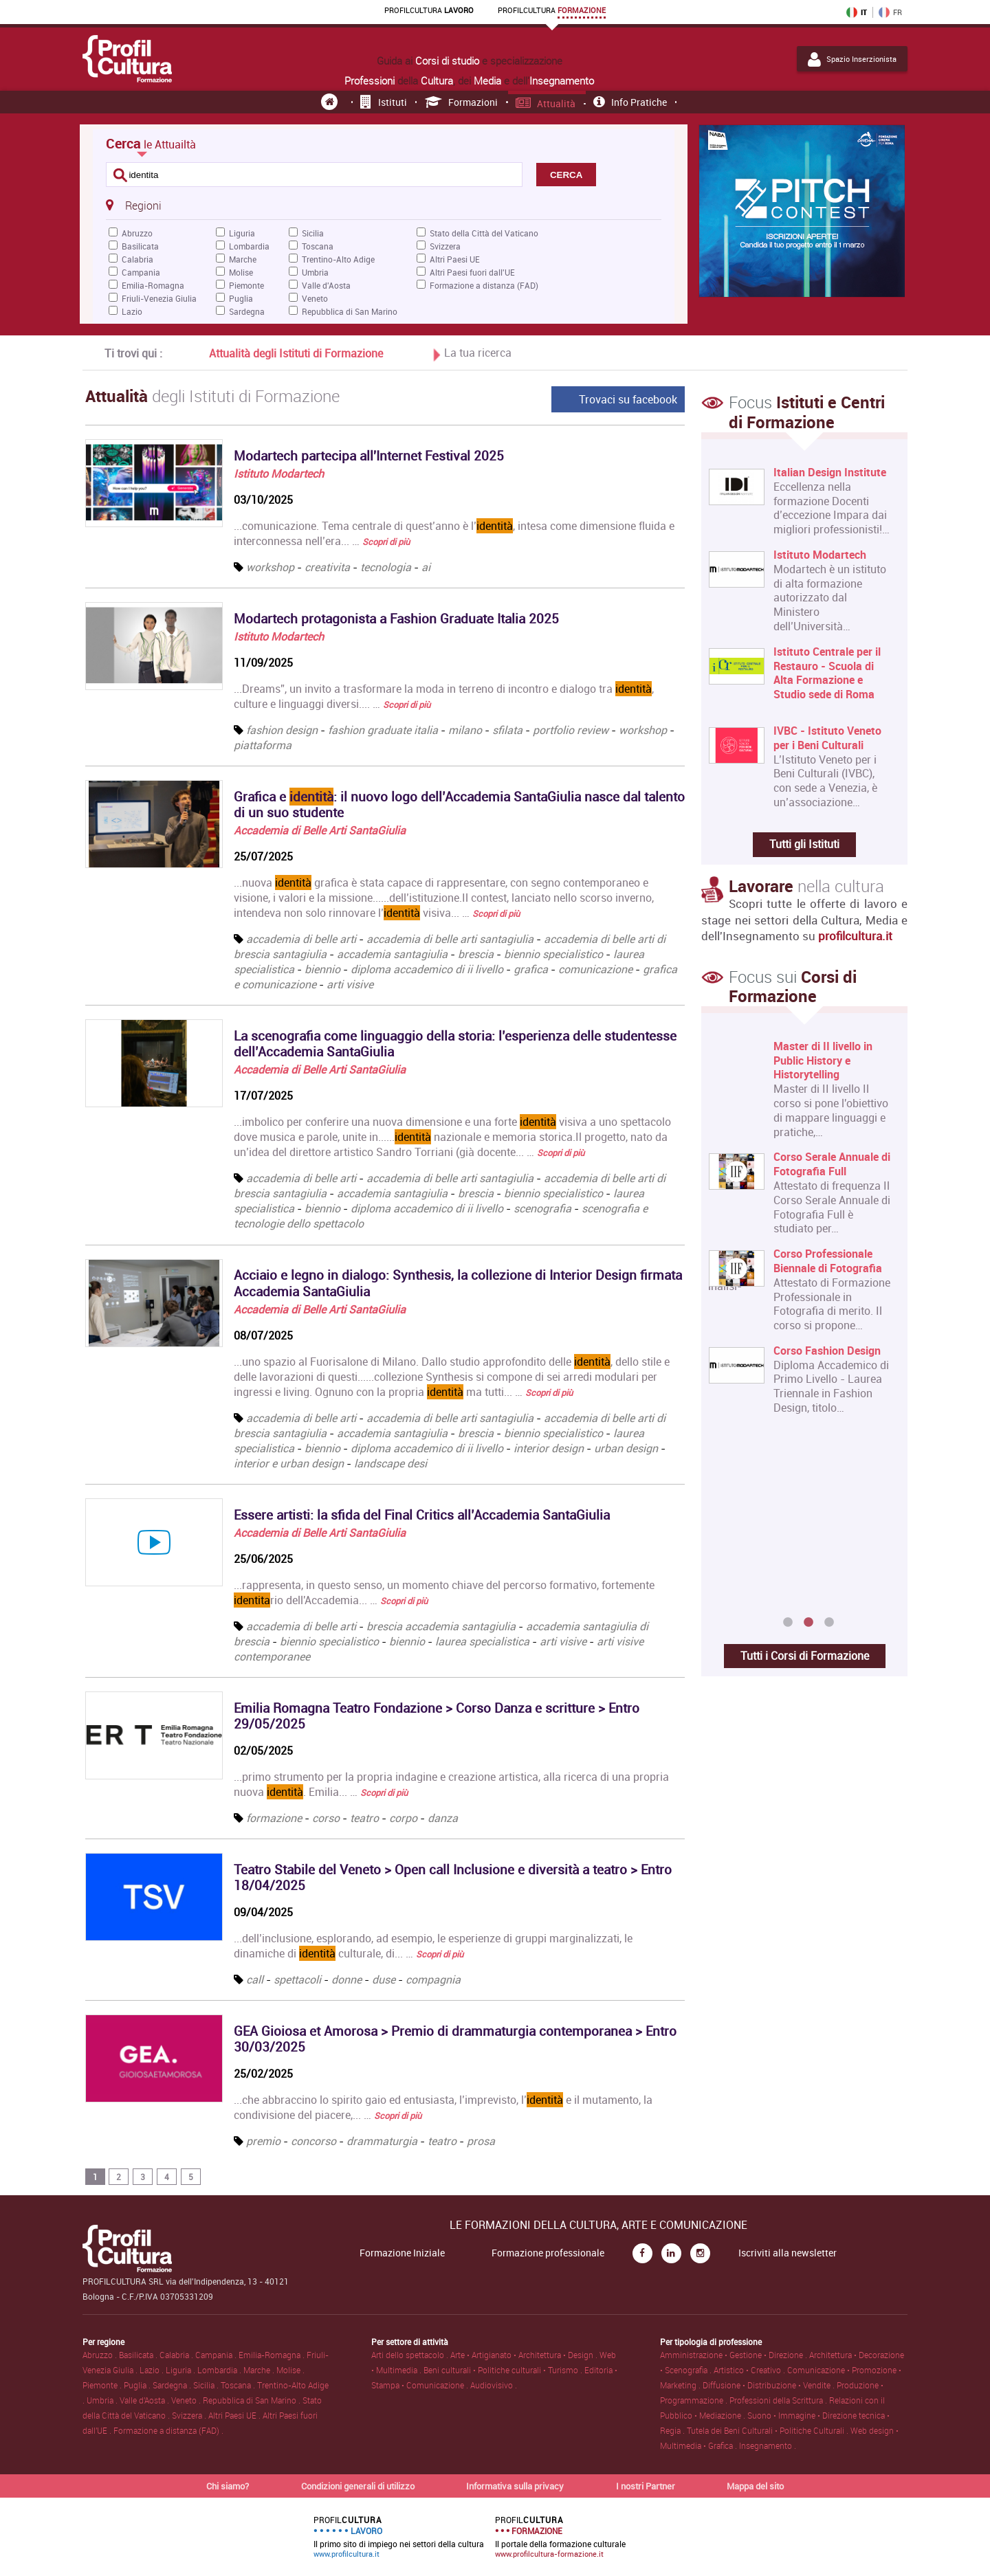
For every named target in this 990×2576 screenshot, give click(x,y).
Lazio (132, 311)
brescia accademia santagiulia (441, 1626)
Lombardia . (220, 2369)
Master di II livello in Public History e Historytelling (822, 1060)
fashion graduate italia (383, 729)
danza (443, 1817)
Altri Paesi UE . (235, 2415)
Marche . (259, 2369)
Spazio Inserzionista (852, 59)
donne (346, 1979)
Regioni (133, 205)
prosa (481, 2140)
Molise (241, 272)
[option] (801, 1232)
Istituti (383, 102)
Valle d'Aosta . (145, 2400)
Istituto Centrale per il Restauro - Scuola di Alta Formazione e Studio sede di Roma (827, 673)
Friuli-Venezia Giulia (159, 298)
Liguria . (181, 2369)
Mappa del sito (755, 2486)
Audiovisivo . (493, 2384)
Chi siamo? (227, 2486)
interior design (549, 1448)
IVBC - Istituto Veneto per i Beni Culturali (827, 738)
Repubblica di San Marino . (252, 2400)
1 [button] (788, 1623)
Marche (242, 259)
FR (890, 12)
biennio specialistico (553, 954)
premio (263, 2140)
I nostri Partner (645, 2486)
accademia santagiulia (392, 954)
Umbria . (103, 2400)
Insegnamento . (767, 2445)
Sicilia (313, 232)
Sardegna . (173, 2384)
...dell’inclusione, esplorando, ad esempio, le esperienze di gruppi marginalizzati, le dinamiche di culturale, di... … (433, 1946)
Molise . (290, 2369)
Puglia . (138, 2384)
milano (465, 729)
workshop (270, 567)
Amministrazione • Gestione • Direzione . (734, 2354)
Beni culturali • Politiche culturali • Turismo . (504, 2369)
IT (856, 12)
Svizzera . (190, 2415)
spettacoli (297, 1979)
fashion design (282, 729)
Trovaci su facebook (628, 399)
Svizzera (445, 246)
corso (326, 1817)
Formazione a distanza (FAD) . (168, 2430)
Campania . (217, 2354)
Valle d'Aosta (326, 285)
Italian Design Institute (829, 472)
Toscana (317, 246)
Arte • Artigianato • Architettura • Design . (525, 2354)
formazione (274, 1817)
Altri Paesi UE (455, 259)
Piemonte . (103, 2384)
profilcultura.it (855, 936)
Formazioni (461, 102)
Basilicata (140, 246)
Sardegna (247, 311)
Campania (141, 272)
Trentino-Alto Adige (338, 259)
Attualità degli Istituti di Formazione (296, 353)
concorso (313, 2140)
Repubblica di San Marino (349, 311)
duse (383, 1979)
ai (425, 567)
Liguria (242, 232)
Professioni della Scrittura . (779, 2400)
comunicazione (595, 969)
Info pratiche (630, 102)
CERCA (566, 175)
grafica (531, 969)
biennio (322, 969)
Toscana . (239, 2384)
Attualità (546, 103)
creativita (327, 567)
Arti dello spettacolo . (410, 2354)
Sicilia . (207, 2384)
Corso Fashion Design (827, 1351)
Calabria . (177, 2354)
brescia (476, 954)
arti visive (350, 984)
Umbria (315, 272)
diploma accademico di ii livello (427, 969)
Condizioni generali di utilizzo (358, 2486)
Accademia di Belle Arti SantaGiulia (320, 830)
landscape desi (390, 1463)
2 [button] (808, 1623)
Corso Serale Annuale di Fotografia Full (831, 1165)
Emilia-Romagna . (273, 2354)
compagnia (433, 1979)
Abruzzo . (100, 2354)
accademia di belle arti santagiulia (450, 938)
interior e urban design (289, 1463)
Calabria (137, 259)
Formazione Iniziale (402, 2253)
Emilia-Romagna (153, 285)
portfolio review (570, 729)
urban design (626, 1448)
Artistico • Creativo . (750, 2369)
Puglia (241, 298)
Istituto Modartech (279, 473)
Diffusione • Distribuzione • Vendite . (770, 2384)
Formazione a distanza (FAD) (484, 285)
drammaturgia (381, 2140)
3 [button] (829, 1623)
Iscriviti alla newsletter (787, 2253)
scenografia (542, 1208)
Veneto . (187, 2400)
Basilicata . (139, 2354)
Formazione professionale (548, 2253)
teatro (364, 1817)
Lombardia (249, 246)
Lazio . (153, 2369)
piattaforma (263, 745)
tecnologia (385, 567)
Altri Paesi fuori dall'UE (472, 272)
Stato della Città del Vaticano (484, 232)
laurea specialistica (482, 1641)
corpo (403, 1817)
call (254, 1979)
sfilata (507, 729)
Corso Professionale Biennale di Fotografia (827, 1261)
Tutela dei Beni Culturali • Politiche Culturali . (768, 2430)
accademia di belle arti (301, 938)
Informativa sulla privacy (515, 2486)
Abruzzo (137, 232)
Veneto (315, 298)
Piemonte (246, 285)
